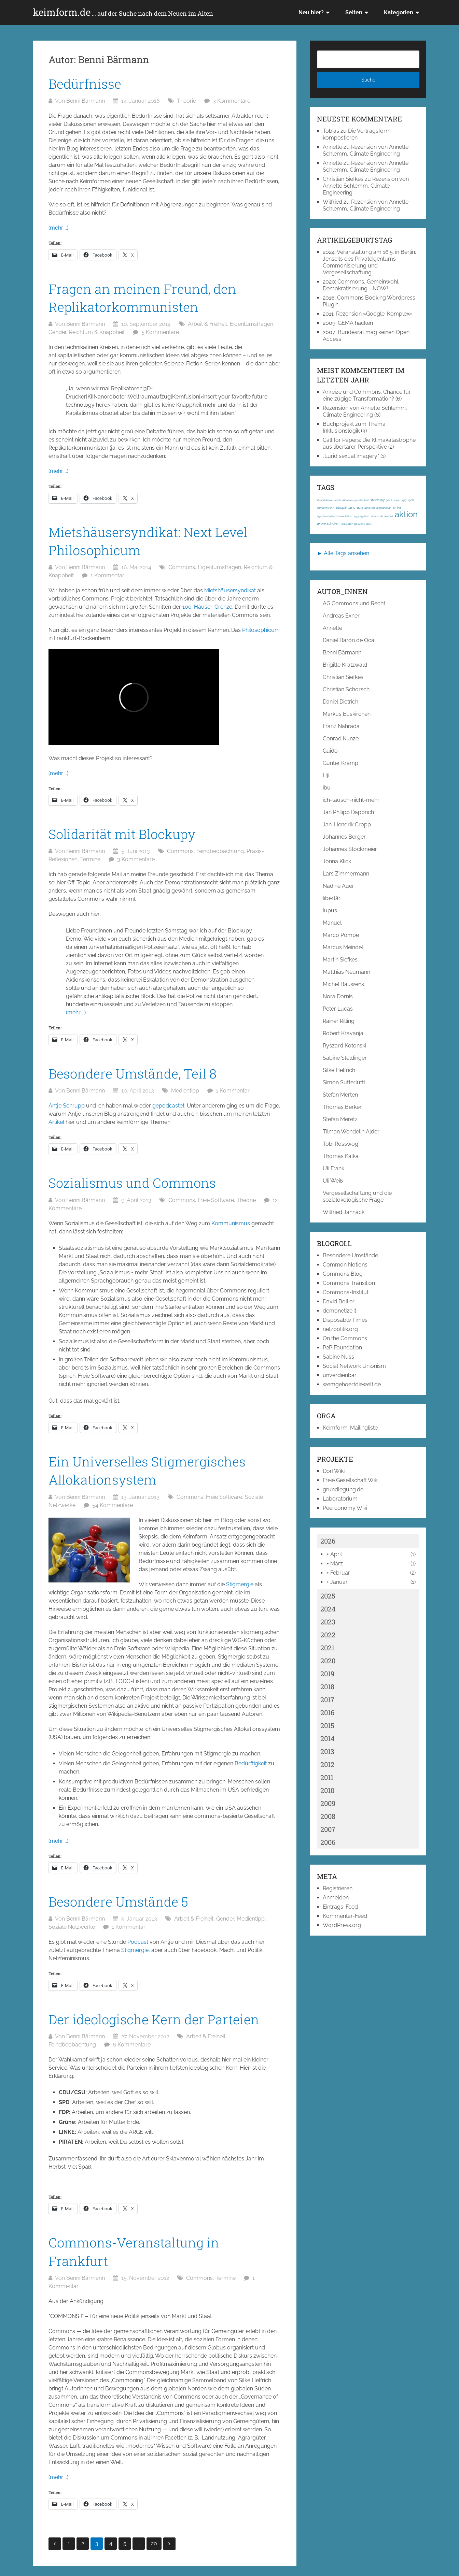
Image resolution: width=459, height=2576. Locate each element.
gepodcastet (168, 1105)
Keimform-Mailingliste (350, 1427)
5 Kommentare (160, 332)
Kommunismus (230, 1223)
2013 (327, 1751)
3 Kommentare (231, 101)
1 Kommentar (107, 575)
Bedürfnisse (84, 83)
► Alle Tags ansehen (343, 553)
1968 (411, 500)
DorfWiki (334, 1471)
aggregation (362, 516)
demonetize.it (339, 1310)
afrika (397, 507)
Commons (181, 567)
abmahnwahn (325, 507)
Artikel (56, 1122)
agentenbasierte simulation (334, 516)
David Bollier (338, 1301)
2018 (327, 1686)
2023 (327, 1621)
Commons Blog (343, 1274)
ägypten (369, 507)
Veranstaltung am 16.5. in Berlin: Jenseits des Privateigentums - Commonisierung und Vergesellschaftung (369, 262)
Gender (57, 332)
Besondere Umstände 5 (118, 1901)
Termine (90, 859)
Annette (332, 147)
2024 (328, 1608)
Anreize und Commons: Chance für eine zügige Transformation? (367, 395)
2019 (327, 1673)
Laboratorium (340, 1498)
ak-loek (388, 516)
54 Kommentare (112, 1505)
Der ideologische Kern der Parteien (153, 2019)
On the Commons (345, 1338)
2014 (327, 1738)
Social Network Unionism (354, 1366)
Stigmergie (239, 1584)
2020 (327, 1660)
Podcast (137, 1942)
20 (154, 2543)
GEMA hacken (355, 323)
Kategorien (398, 12)
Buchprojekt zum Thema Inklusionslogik (354, 427)
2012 (327, 1764)
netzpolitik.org (340, 1329)
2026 (327, 1540)
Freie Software (216, 1200)
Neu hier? (311, 12)
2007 (327, 1829)
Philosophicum (261, 630)
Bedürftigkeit (251, 1763)
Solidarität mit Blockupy (121, 833)
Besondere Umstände (350, 1255)
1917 (403, 500)
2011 (326, 1777)
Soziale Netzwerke (71, 1927)
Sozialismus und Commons (132, 1182)
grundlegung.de (343, 1489)
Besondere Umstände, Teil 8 (132, 1073)
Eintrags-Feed (340, 1907)
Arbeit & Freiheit (207, 324)
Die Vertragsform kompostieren (357, 134)
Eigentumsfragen (251, 324)
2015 (327, 1725)
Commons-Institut (345, 1292)
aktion (406, 514)
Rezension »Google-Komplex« (374, 313)
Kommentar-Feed (345, 1916)
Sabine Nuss (338, 1357)
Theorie (186, 101)
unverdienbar (340, 1375)
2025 (327, 1595)
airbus (375, 516)
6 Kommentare (132, 2044)
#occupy (378, 500)
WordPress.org (342, 1925)
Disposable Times (345, 1320)
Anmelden (336, 1897)
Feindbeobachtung (220, 851)
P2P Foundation (342, 1347)
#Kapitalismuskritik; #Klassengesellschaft (343, 500)
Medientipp (185, 1090)
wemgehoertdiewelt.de (352, 1384)
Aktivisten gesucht (353, 523)
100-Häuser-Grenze (207, 607)
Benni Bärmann (85, 101)
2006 (327, 1842)
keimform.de (123, 12)
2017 (327, 1699)
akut (369, 523)
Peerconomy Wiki (345, 1508)
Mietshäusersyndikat (230, 590)
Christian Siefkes (343, 179)
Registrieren (337, 1888)
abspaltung (346, 507)
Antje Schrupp (66, 1105)
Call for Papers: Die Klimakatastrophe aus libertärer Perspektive (369, 443)
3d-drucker (393, 500)
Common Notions (345, 1264)
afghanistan (383, 507)
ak (381, 516)
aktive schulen (328, 523)
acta (360, 507)
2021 (327, 1647)
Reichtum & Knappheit (97, 332)
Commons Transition (349, 1283)
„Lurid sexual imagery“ (351, 456)
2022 (327, 1634)
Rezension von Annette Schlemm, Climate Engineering (365, 150)
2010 (327, 1790)
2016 (327, 1712)
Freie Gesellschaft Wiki (350, 1480)
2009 (327, 1803)
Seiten (353, 12)
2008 (327, 1816)
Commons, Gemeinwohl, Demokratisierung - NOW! (361, 285)
